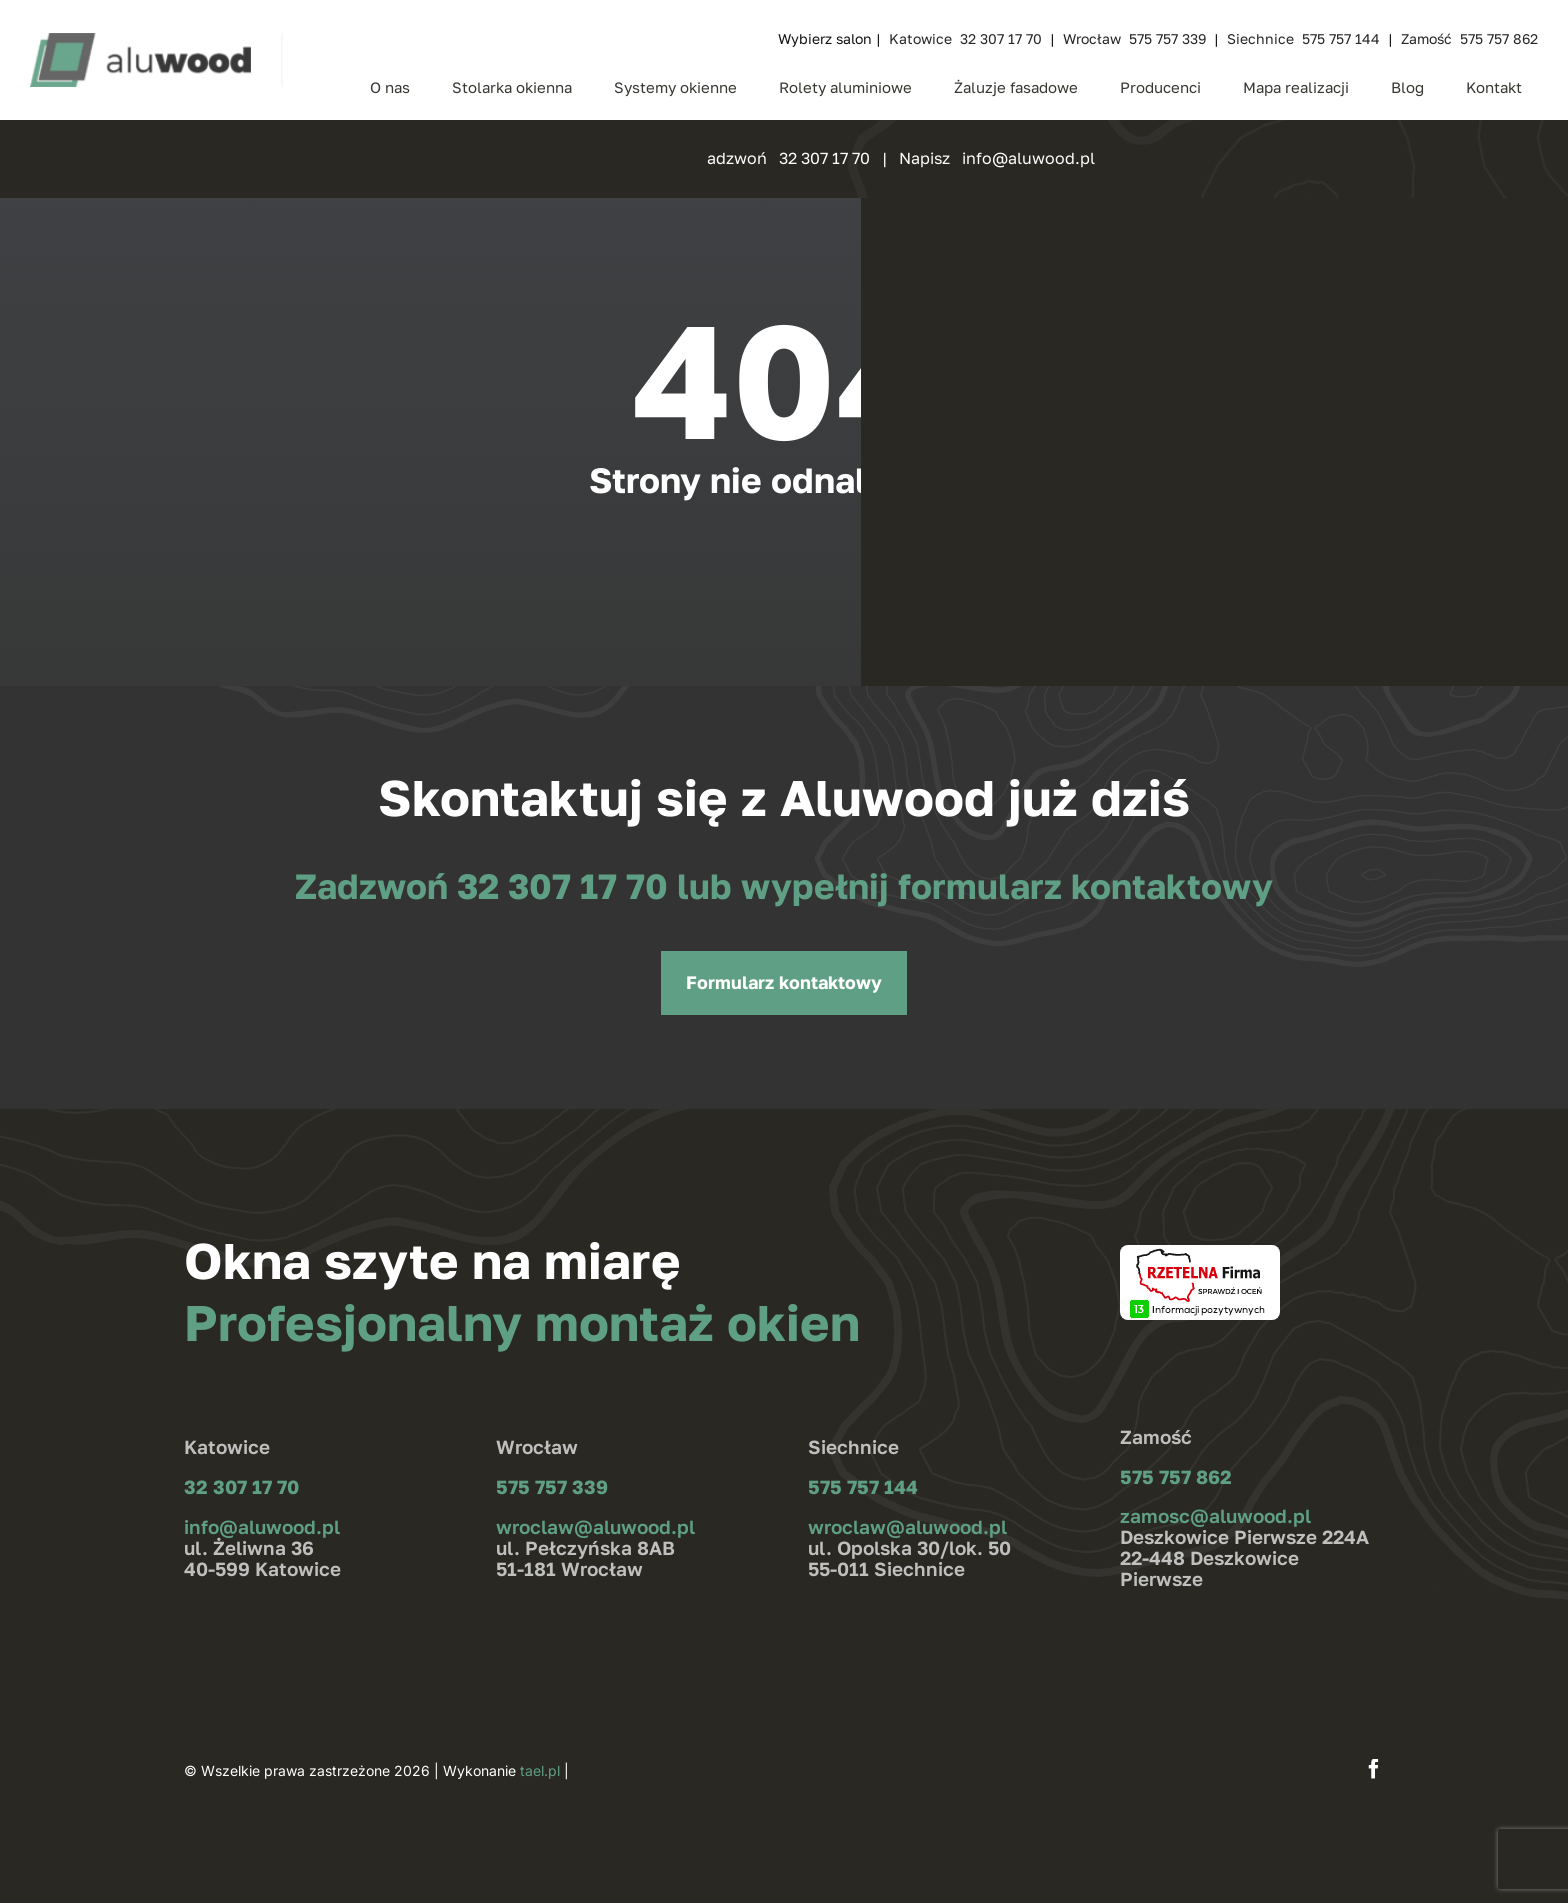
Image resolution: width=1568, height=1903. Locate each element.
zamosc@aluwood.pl (1215, 1515)
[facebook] (1374, 1769)
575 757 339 (552, 1486)
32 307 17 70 (567, 886)
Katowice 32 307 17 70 (965, 38)
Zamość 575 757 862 (1469, 38)
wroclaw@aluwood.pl (595, 1526)
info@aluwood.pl (262, 1526)
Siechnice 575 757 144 (1303, 38)
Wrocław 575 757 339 (1134, 38)
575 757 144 (863, 1486)
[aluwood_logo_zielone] (140, 41)
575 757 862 (1176, 1476)
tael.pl (540, 1770)
